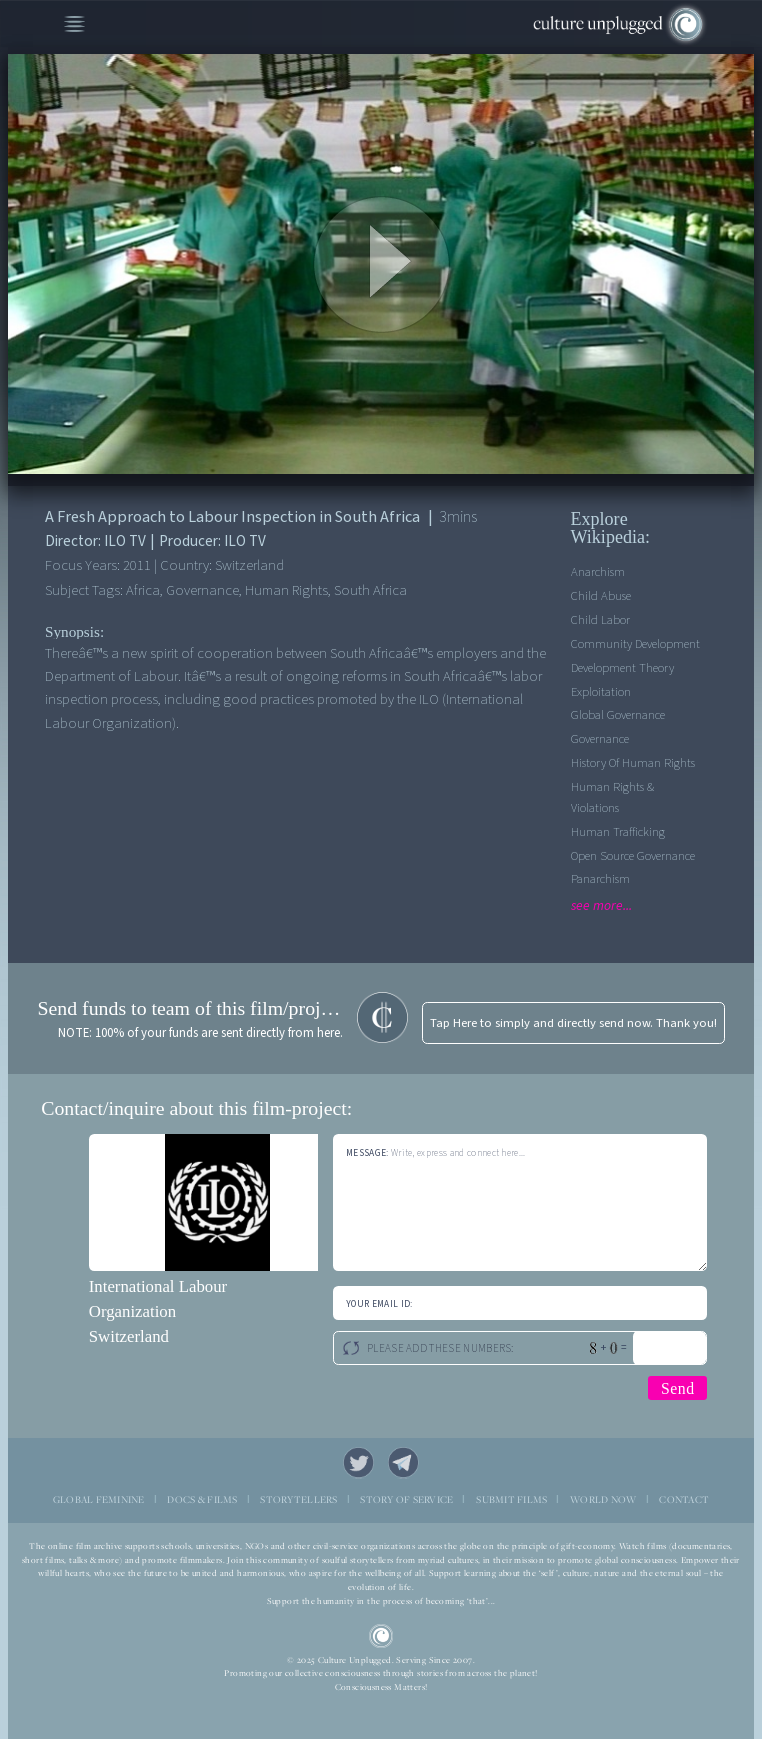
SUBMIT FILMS (511, 1499)
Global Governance (618, 715)
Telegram (404, 1463)
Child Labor (600, 620)
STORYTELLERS (298, 1499)
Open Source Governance (633, 856)
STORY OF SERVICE (406, 1499)
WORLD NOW (603, 1499)
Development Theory (622, 668)
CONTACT (684, 1499)
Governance (600, 739)
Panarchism (600, 879)
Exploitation (601, 692)
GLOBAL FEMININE (99, 1499)
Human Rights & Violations (612, 797)
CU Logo (381, 1636)
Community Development (635, 644)
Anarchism (598, 572)
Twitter (359, 1463)
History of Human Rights (633, 763)
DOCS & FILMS (202, 1499)
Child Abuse (601, 596)
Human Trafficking (618, 832)
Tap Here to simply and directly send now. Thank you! (573, 1023)
